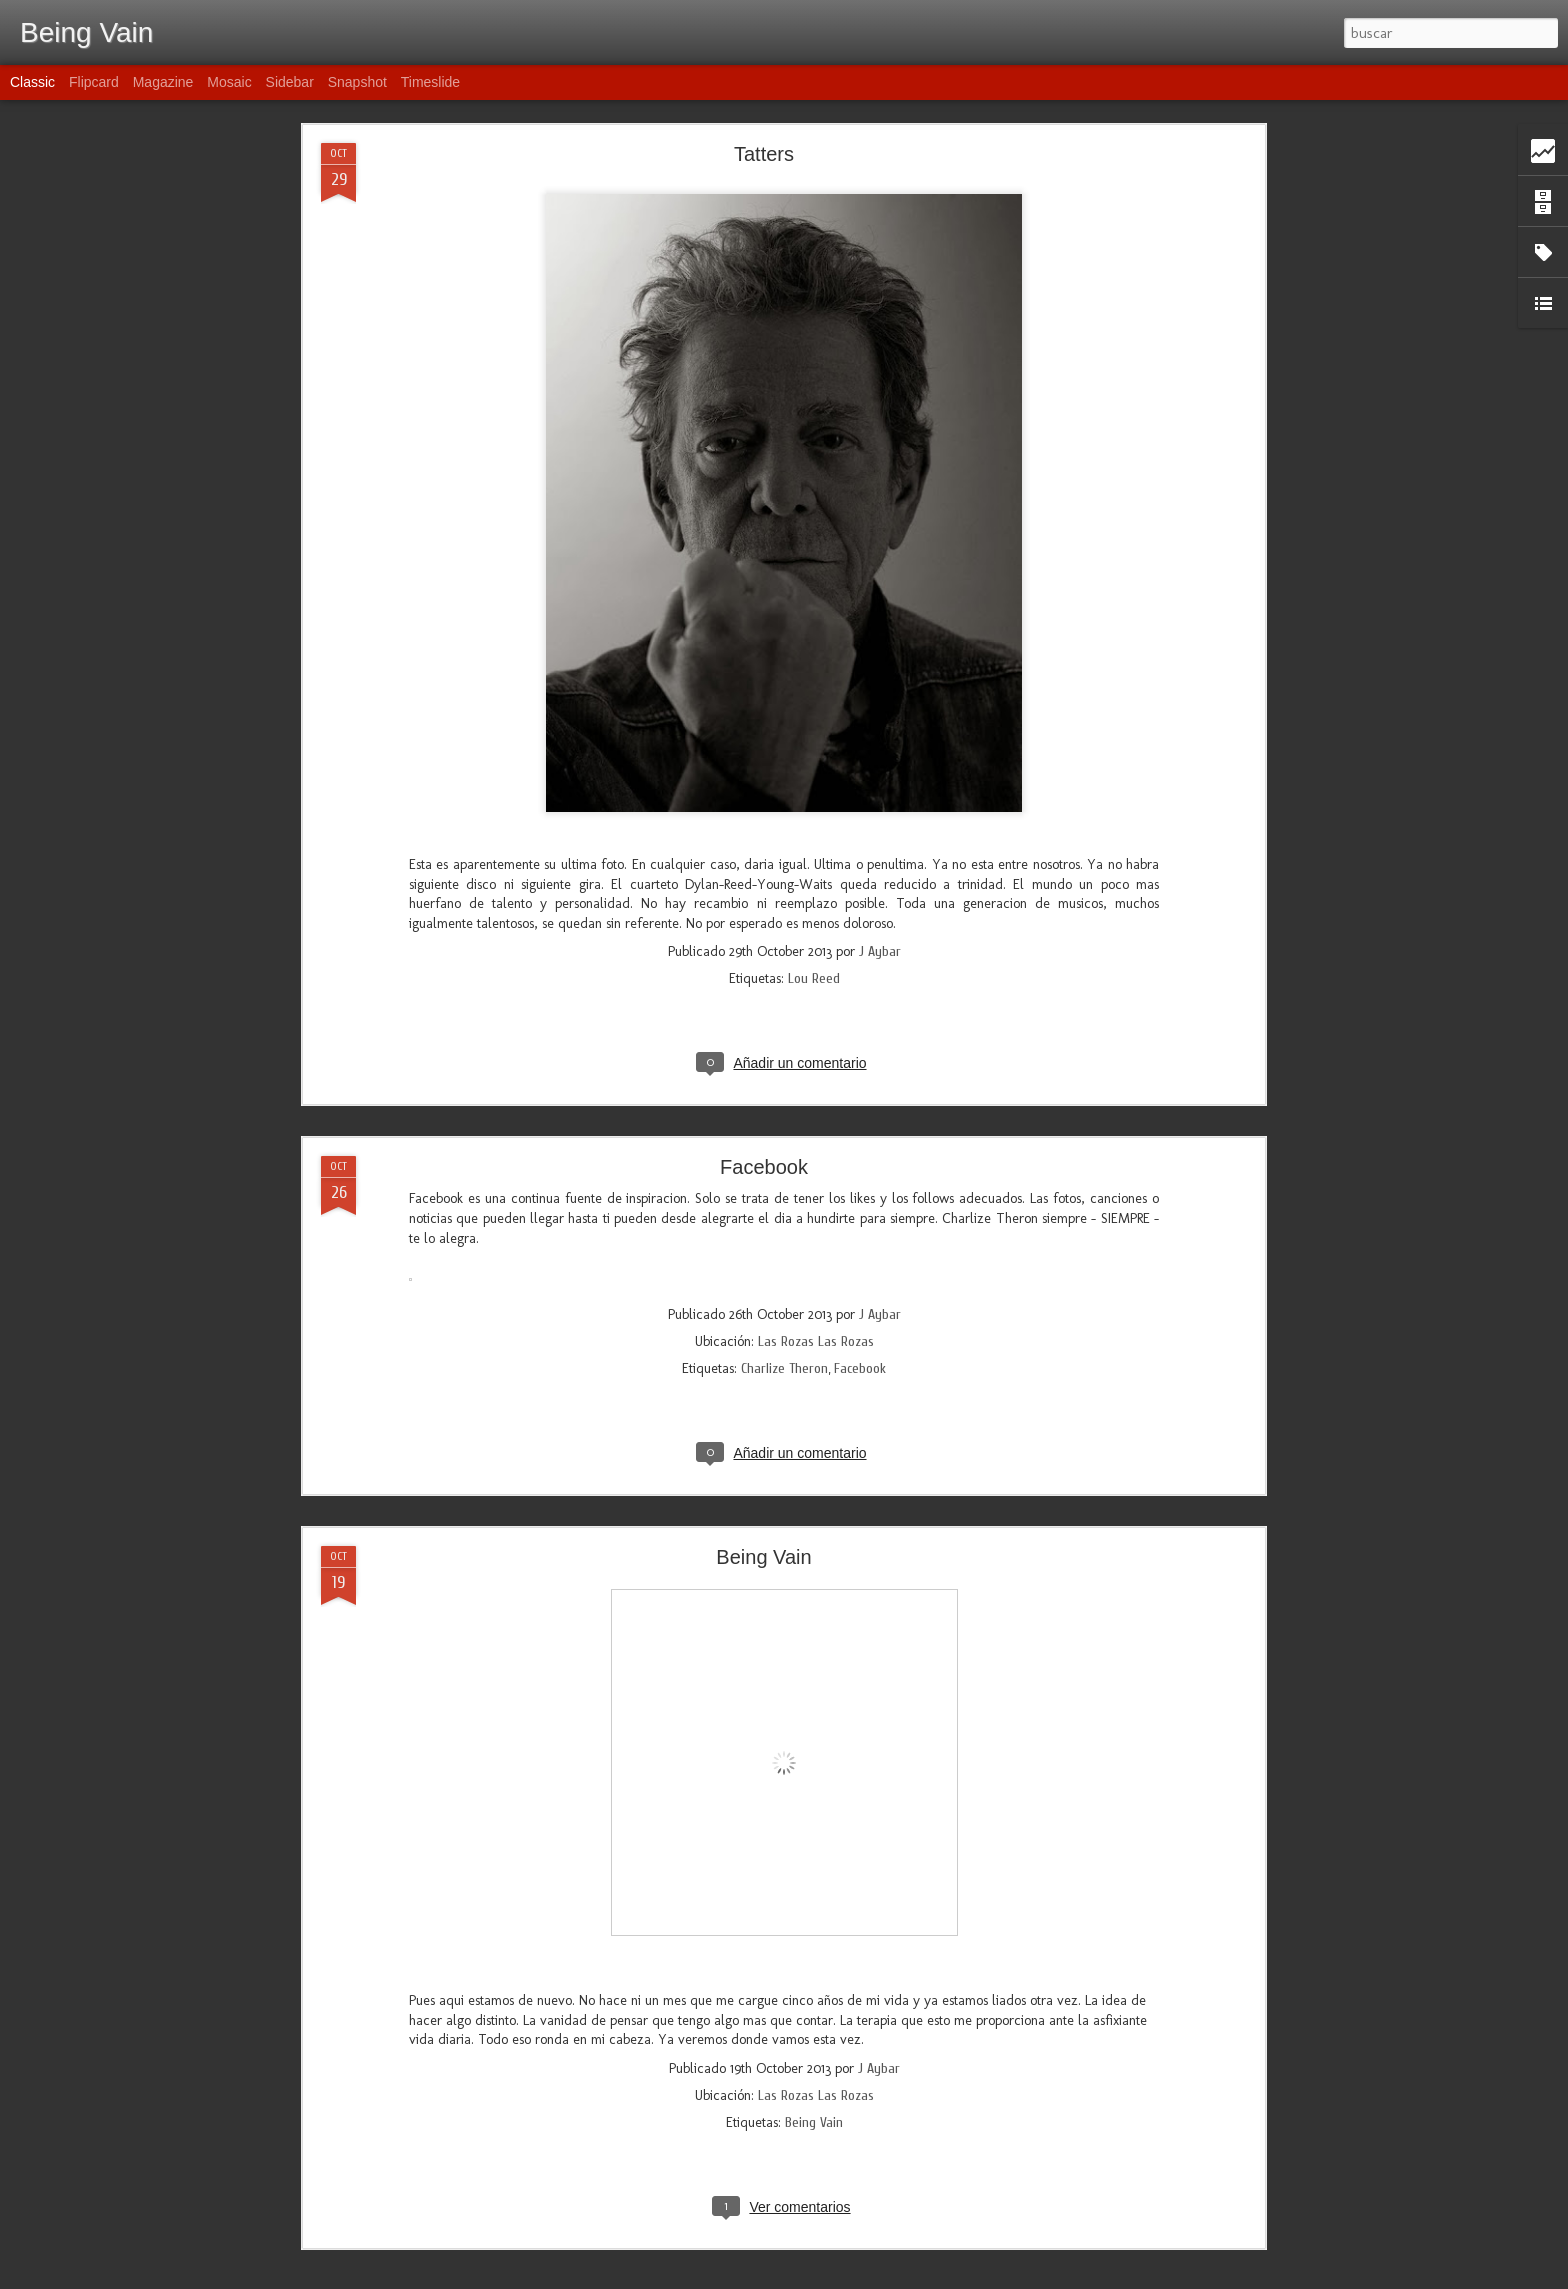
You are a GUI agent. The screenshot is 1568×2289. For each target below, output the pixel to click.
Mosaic (229, 82)
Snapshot (357, 82)
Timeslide (430, 82)
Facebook (764, 1167)
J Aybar (880, 951)
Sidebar (290, 82)
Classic (32, 82)
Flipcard (94, 82)
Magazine (163, 82)
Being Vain (763, 1557)
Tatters (764, 154)
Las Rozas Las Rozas (816, 1341)
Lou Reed (814, 978)
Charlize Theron (784, 1368)
